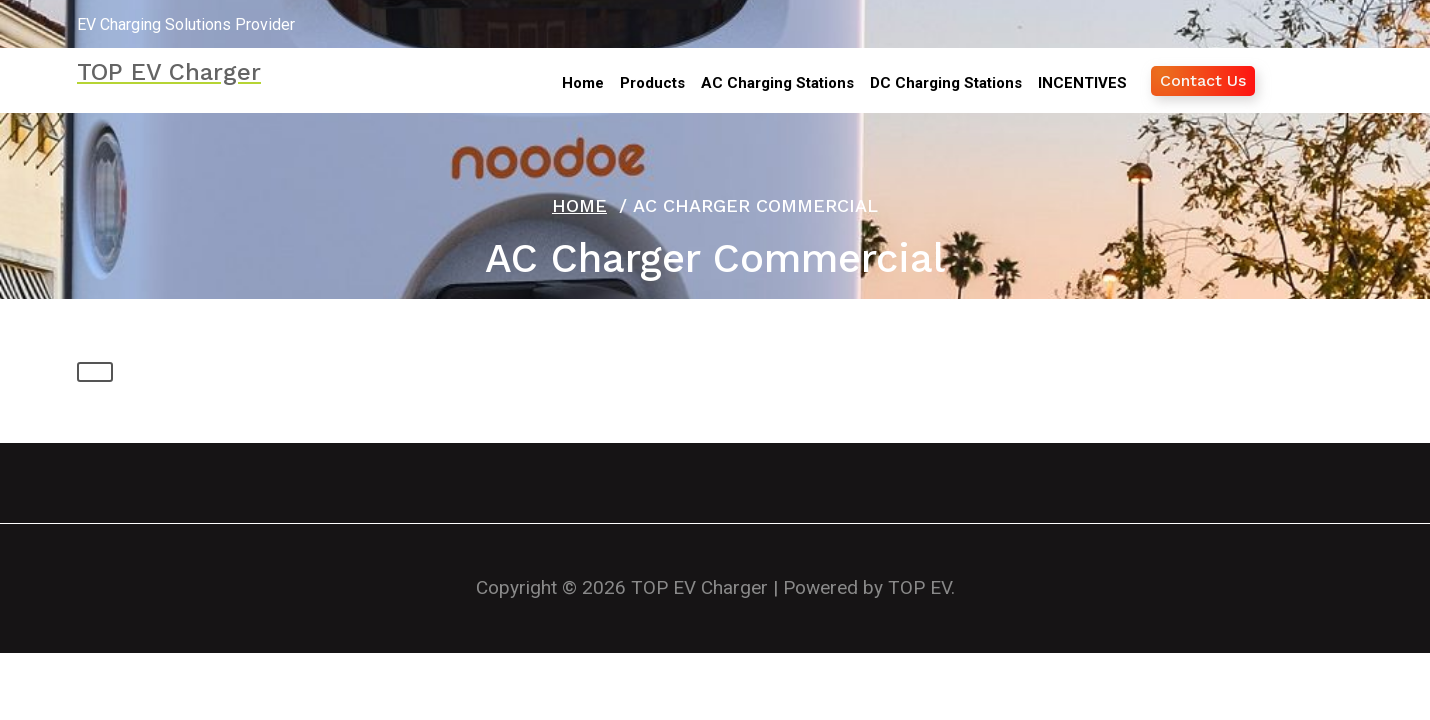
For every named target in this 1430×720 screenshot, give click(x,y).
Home (579, 205)
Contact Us (1203, 80)
